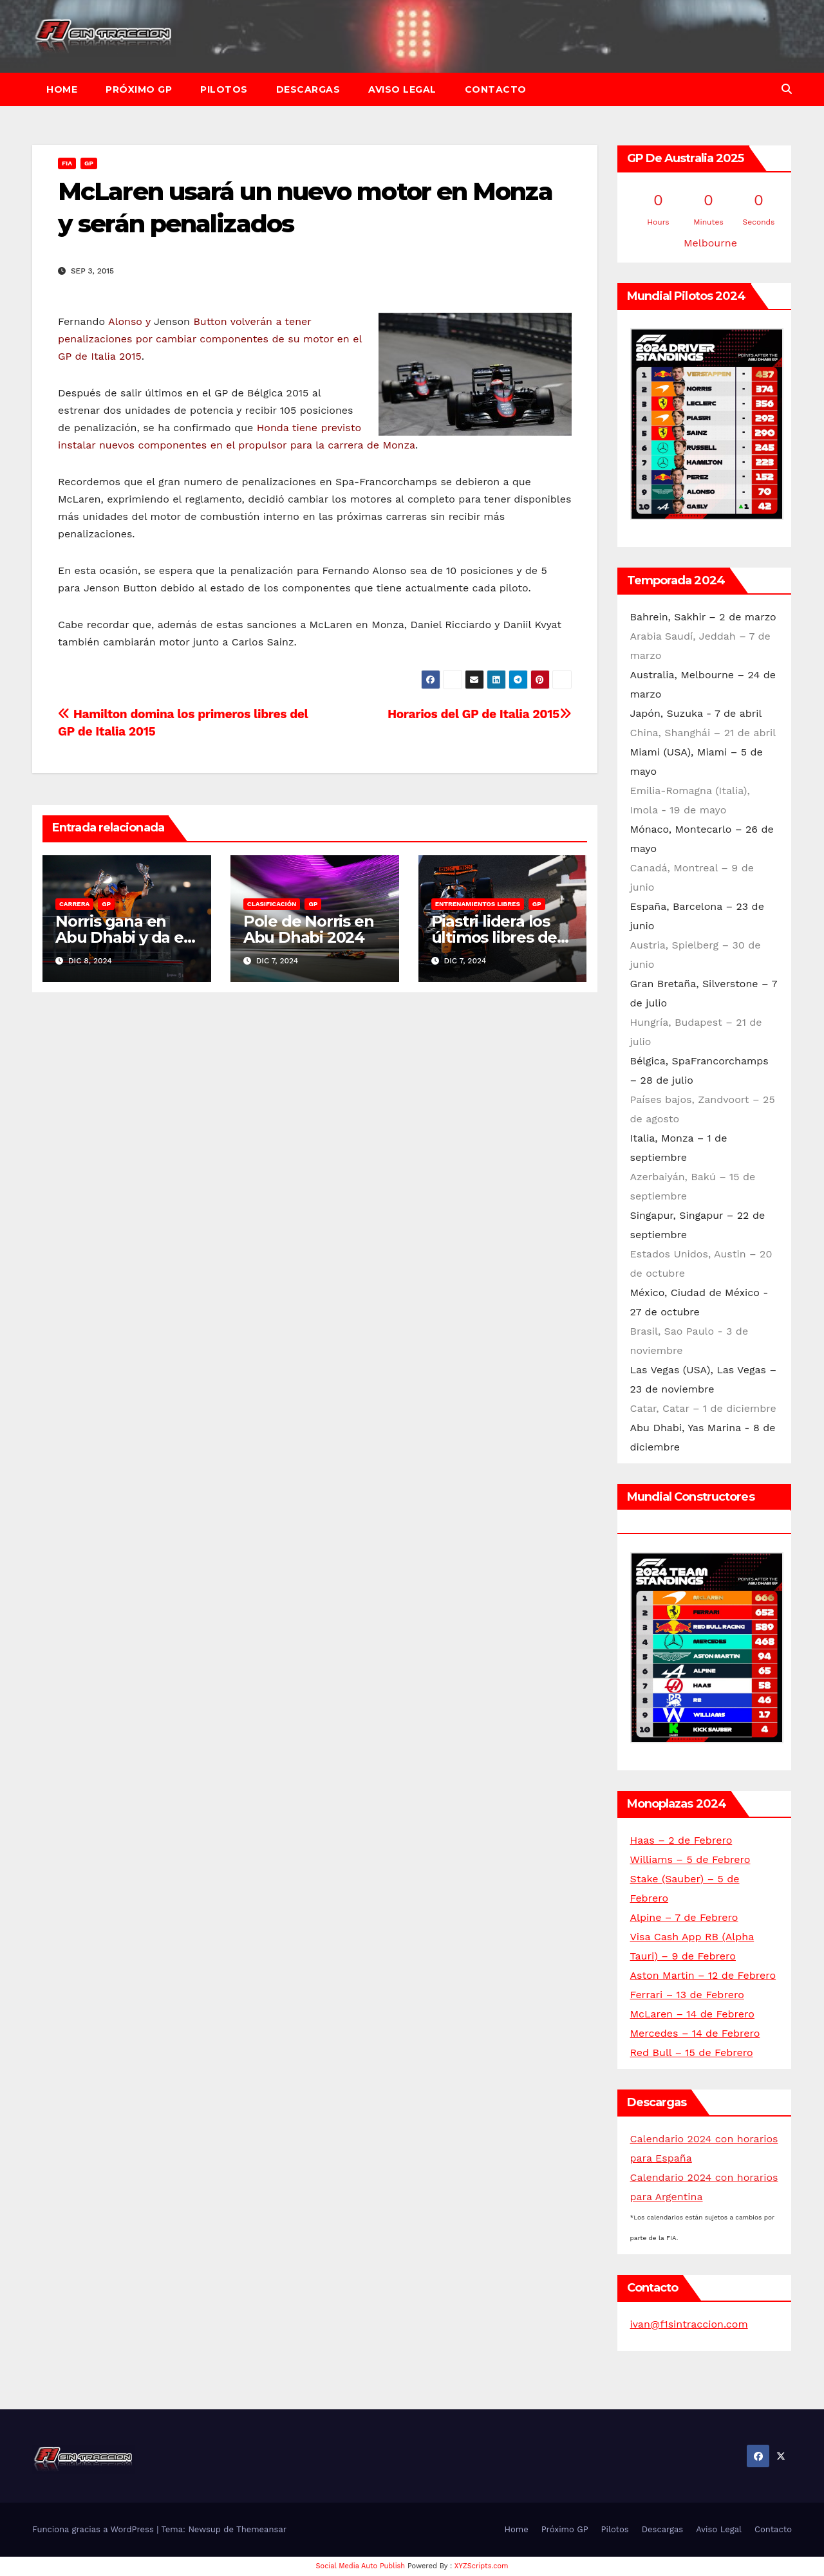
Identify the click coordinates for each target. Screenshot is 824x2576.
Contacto (496, 89)
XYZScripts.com (481, 2566)
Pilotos (224, 89)
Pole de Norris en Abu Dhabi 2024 (308, 929)
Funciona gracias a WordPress (94, 2529)
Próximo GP (139, 89)
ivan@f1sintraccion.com (689, 2324)
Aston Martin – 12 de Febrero (703, 1975)
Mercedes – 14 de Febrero (695, 2033)
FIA (67, 163)
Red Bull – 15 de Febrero (691, 2052)
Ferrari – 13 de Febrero (687, 1994)
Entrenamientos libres (477, 903)
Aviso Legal (402, 89)
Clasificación (272, 903)
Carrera (74, 903)
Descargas (308, 89)
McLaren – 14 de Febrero (692, 2014)
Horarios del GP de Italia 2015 (480, 714)
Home (61, 89)
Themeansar (261, 2529)
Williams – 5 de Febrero (690, 1859)
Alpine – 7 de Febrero (684, 1917)
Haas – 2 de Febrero (681, 1840)
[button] (787, 89)
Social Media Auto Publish (361, 2566)
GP (88, 163)
